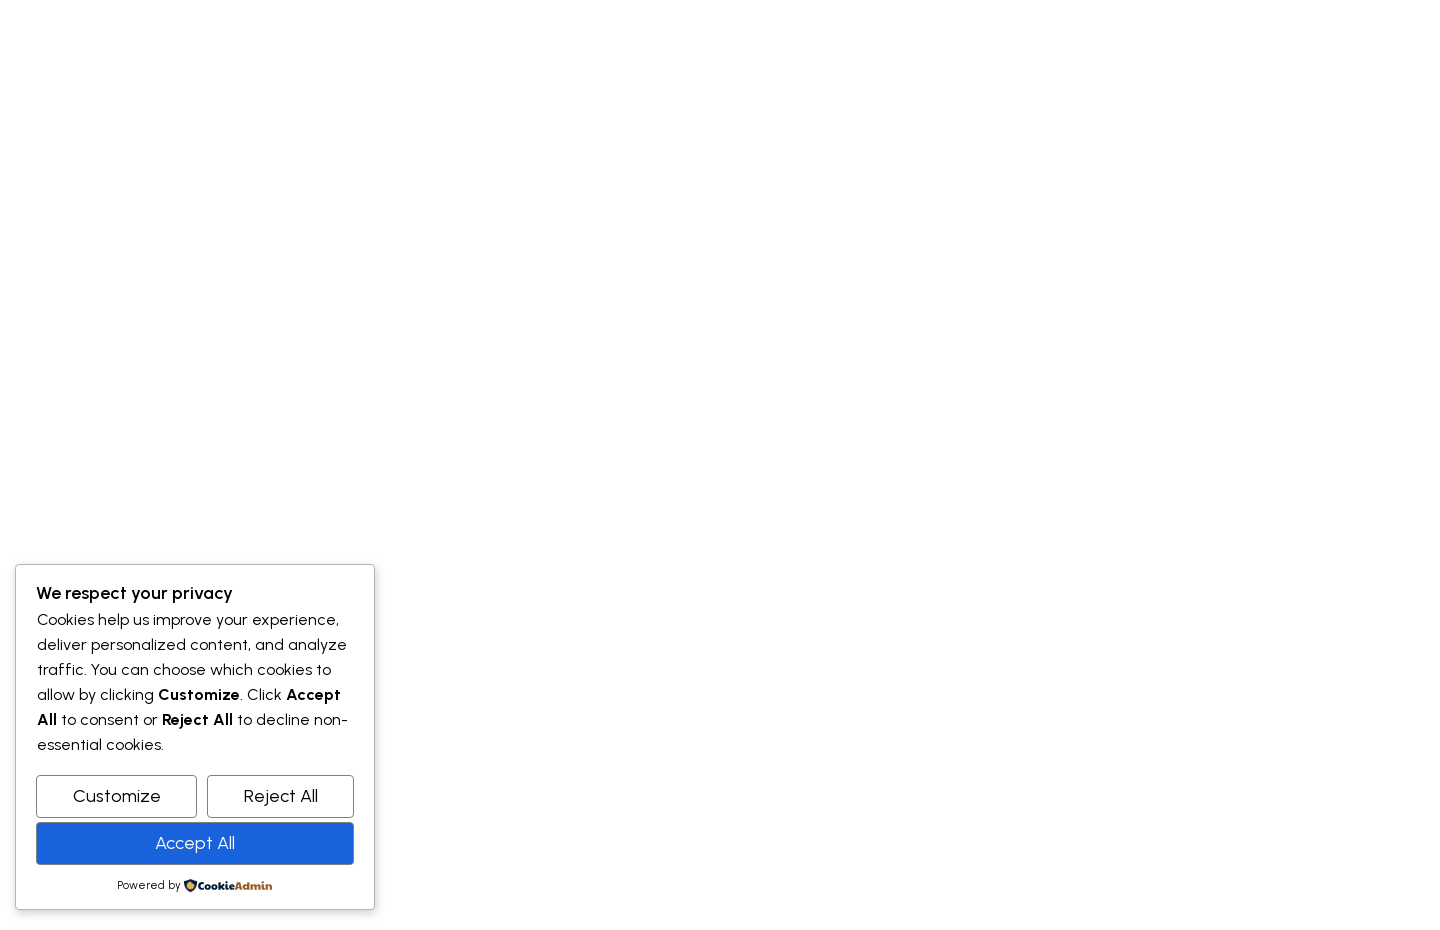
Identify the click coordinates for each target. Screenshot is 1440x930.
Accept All (195, 843)
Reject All (281, 796)
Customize (117, 796)
